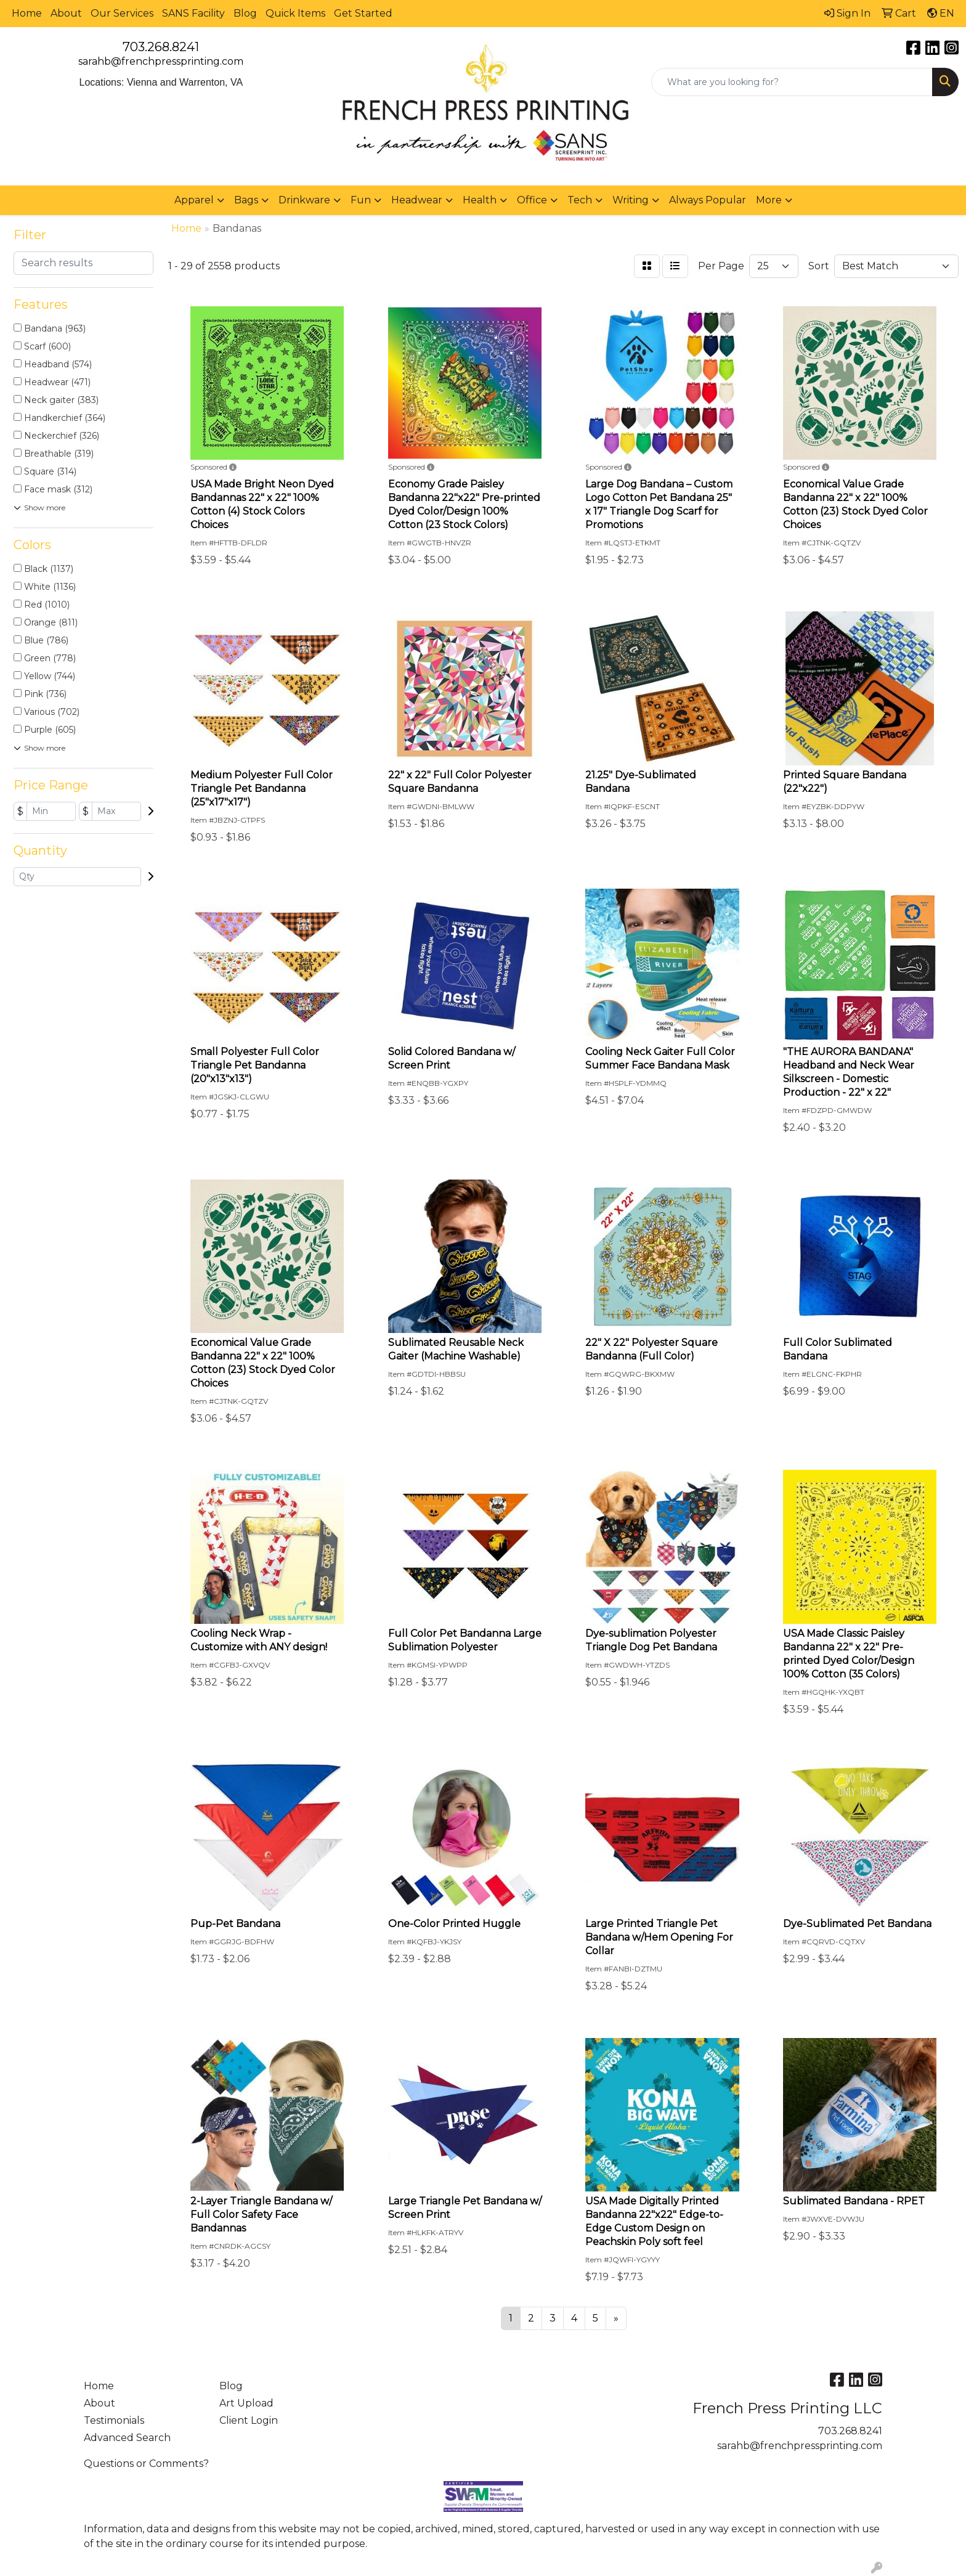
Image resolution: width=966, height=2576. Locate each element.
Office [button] (532, 200)
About (66, 13)
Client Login (248, 2420)
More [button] (769, 200)
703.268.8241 (161, 46)
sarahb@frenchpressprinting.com (160, 61)
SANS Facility (193, 13)
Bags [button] (246, 200)
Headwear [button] (416, 200)
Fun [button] (361, 200)
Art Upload (246, 2403)
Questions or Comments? (146, 2463)
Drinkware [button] (304, 200)
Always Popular (707, 200)
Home (27, 13)
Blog (245, 13)
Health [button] (480, 200)
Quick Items (295, 13)
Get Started (363, 13)
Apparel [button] (194, 200)
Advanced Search (127, 2438)
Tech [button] (579, 200)
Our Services (122, 13)
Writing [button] (630, 200)
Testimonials (114, 2420)
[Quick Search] (792, 82)
